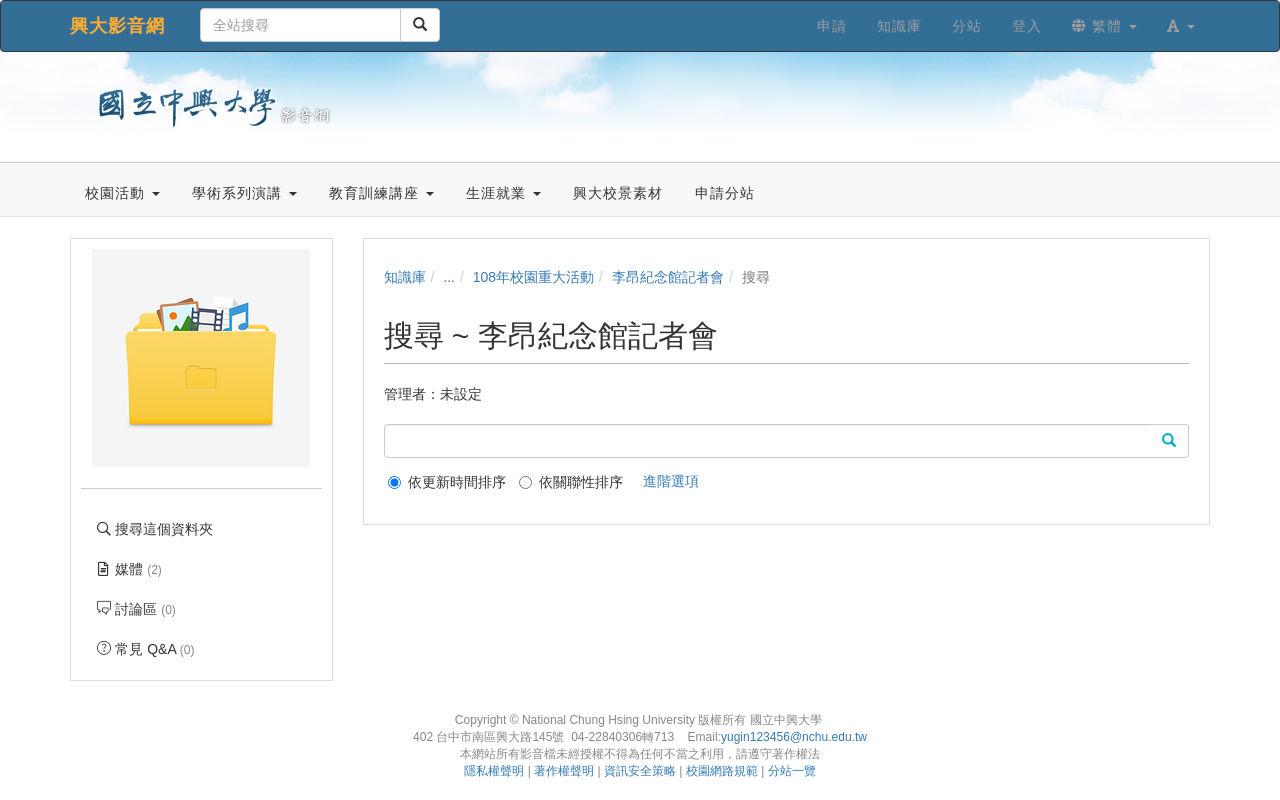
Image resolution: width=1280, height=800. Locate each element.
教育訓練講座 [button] (381, 193)
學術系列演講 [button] (244, 193)
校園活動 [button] (122, 193)
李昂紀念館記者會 (668, 277)
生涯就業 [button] (503, 193)
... (449, 277)
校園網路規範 (722, 771)
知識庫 (405, 277)
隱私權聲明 (494, 771)
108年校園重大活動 (533, 277)
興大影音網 (117, 26)
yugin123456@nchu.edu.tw (794, 737)
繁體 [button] (1104, 26)
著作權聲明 (564, 771)
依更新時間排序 (447, 482)
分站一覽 (792, 771)
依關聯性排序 (571, 482)
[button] (1181, 26)
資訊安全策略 (640, 771)
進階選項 (671, 481)
